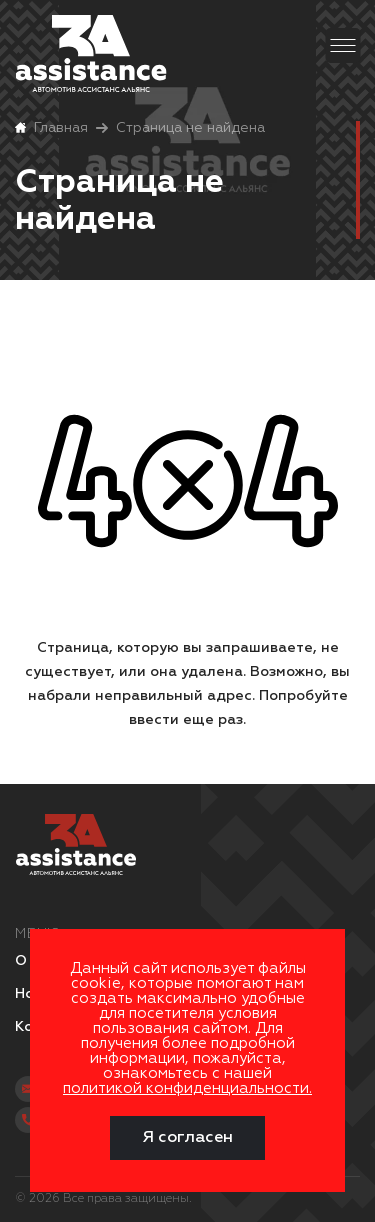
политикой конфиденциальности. (187, 1088)
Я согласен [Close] (187, 1138)
